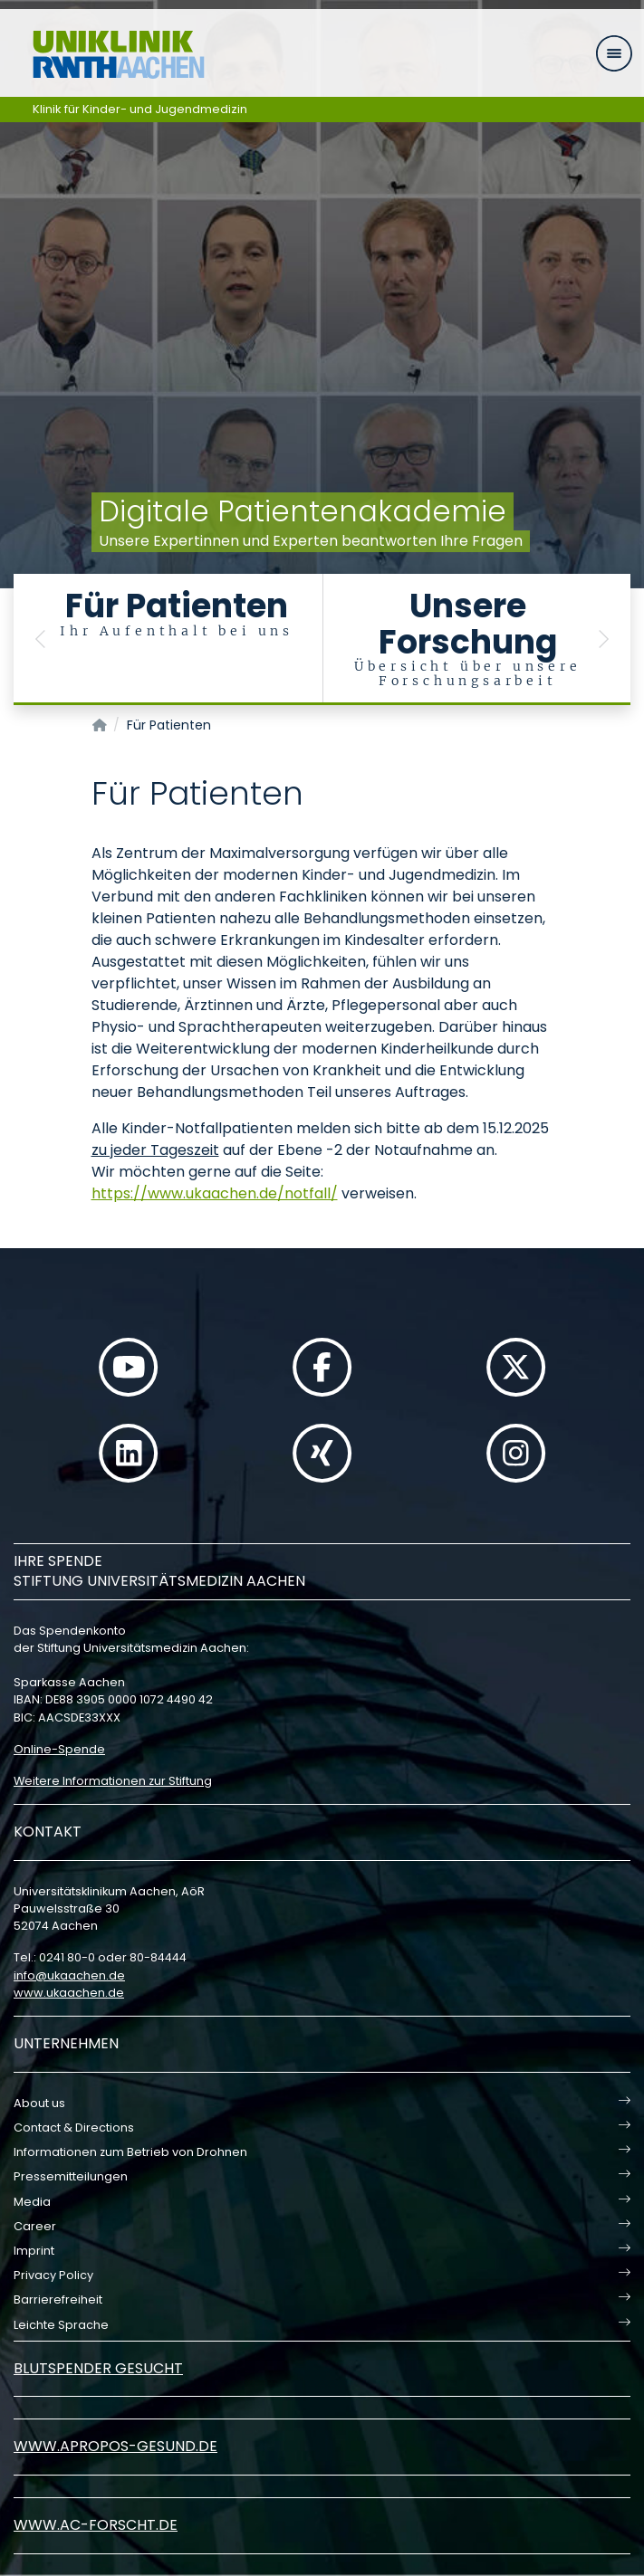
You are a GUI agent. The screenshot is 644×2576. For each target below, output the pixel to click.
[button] (41, 639)
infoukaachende (69, 1975)
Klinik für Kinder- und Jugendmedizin (140, 109)
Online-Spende (59, 1749)
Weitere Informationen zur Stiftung (113, 1781)
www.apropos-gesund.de (115, 2446)
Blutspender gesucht (98, 2368)
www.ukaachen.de (69, 1992)
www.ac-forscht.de (96, 2524)
